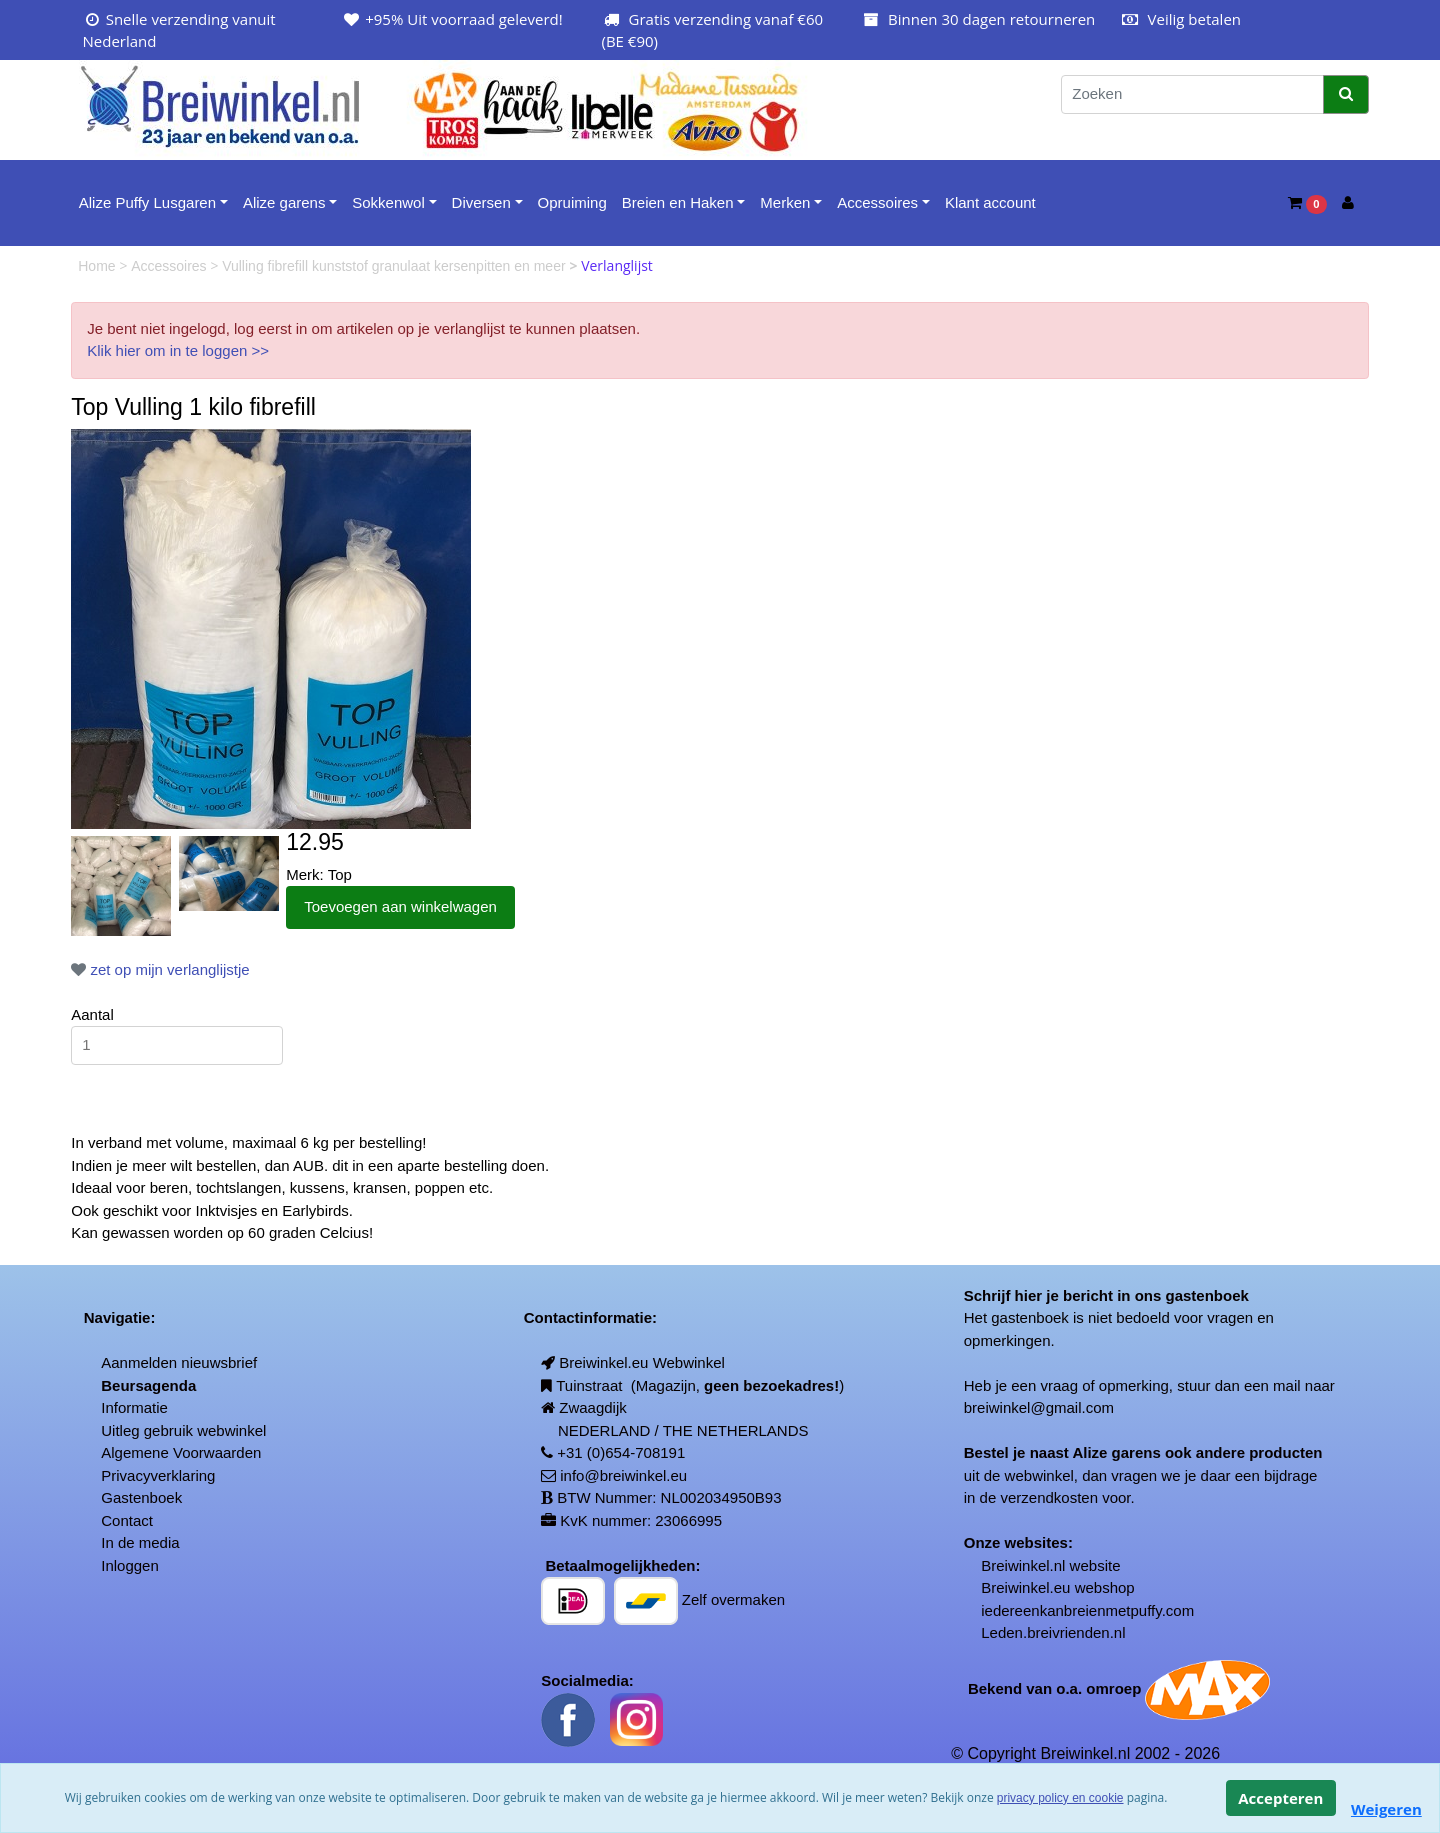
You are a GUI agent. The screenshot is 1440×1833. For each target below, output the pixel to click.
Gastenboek (141, 1497)
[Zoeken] (1192, 94)
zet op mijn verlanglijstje (160, 969)
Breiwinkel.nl (1023, 1565)
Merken (785, 202)
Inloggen (130, 1565)
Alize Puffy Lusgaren (147, 202)
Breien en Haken (678, 202)
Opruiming (572, 202)
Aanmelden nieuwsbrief (179, 1362)
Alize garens (284, 202)
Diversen (481, 202)
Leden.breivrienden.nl (1053, 1632)
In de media (140, 1542)
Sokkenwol (388, 202)
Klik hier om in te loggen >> (178, 350)
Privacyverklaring (158, 1475)
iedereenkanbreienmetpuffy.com (1087, 1610)
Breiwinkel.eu (1025, 1587)
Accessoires (877, 202)
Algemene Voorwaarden (181, 1452)
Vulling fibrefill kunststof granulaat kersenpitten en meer (395, 266)
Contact (127, 1520)
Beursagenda (148, 1385)
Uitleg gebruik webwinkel (183, 1430)
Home (98, 266)
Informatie (134, 1407)
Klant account (990, 202)
